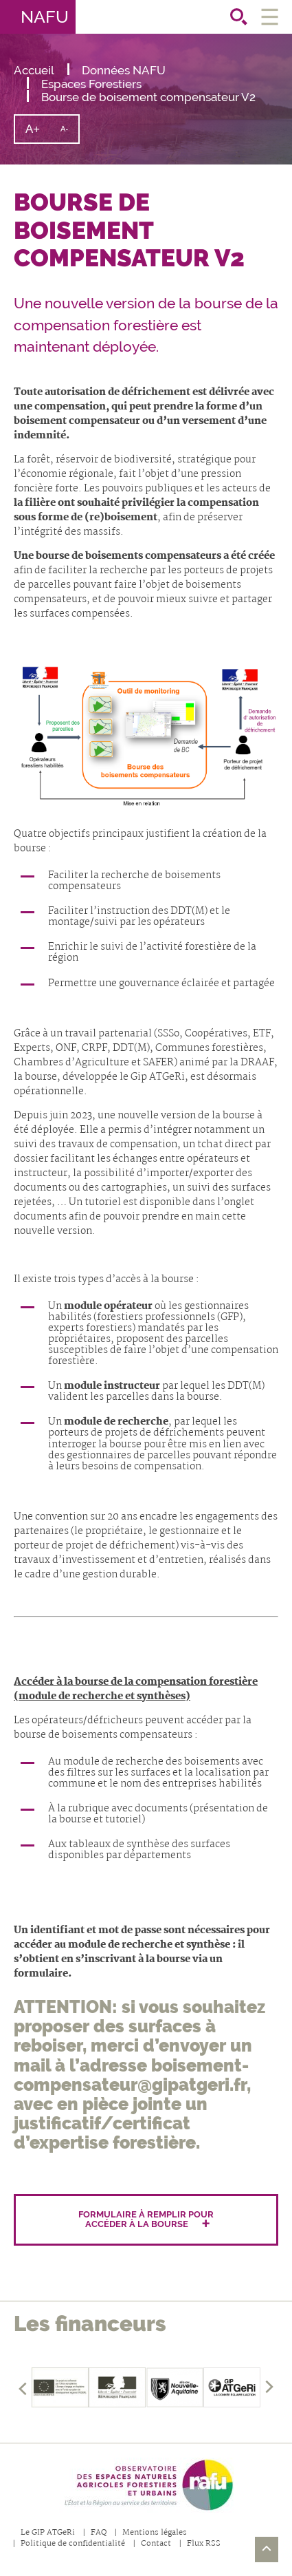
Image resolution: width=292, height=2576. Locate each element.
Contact (156, 2544)
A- (69, 133)
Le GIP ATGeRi (48, 2533)
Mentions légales (154, 2533)
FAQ (98, 2533)
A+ (37, 132)
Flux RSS (204, 2544)
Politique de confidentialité (73, 2544)
